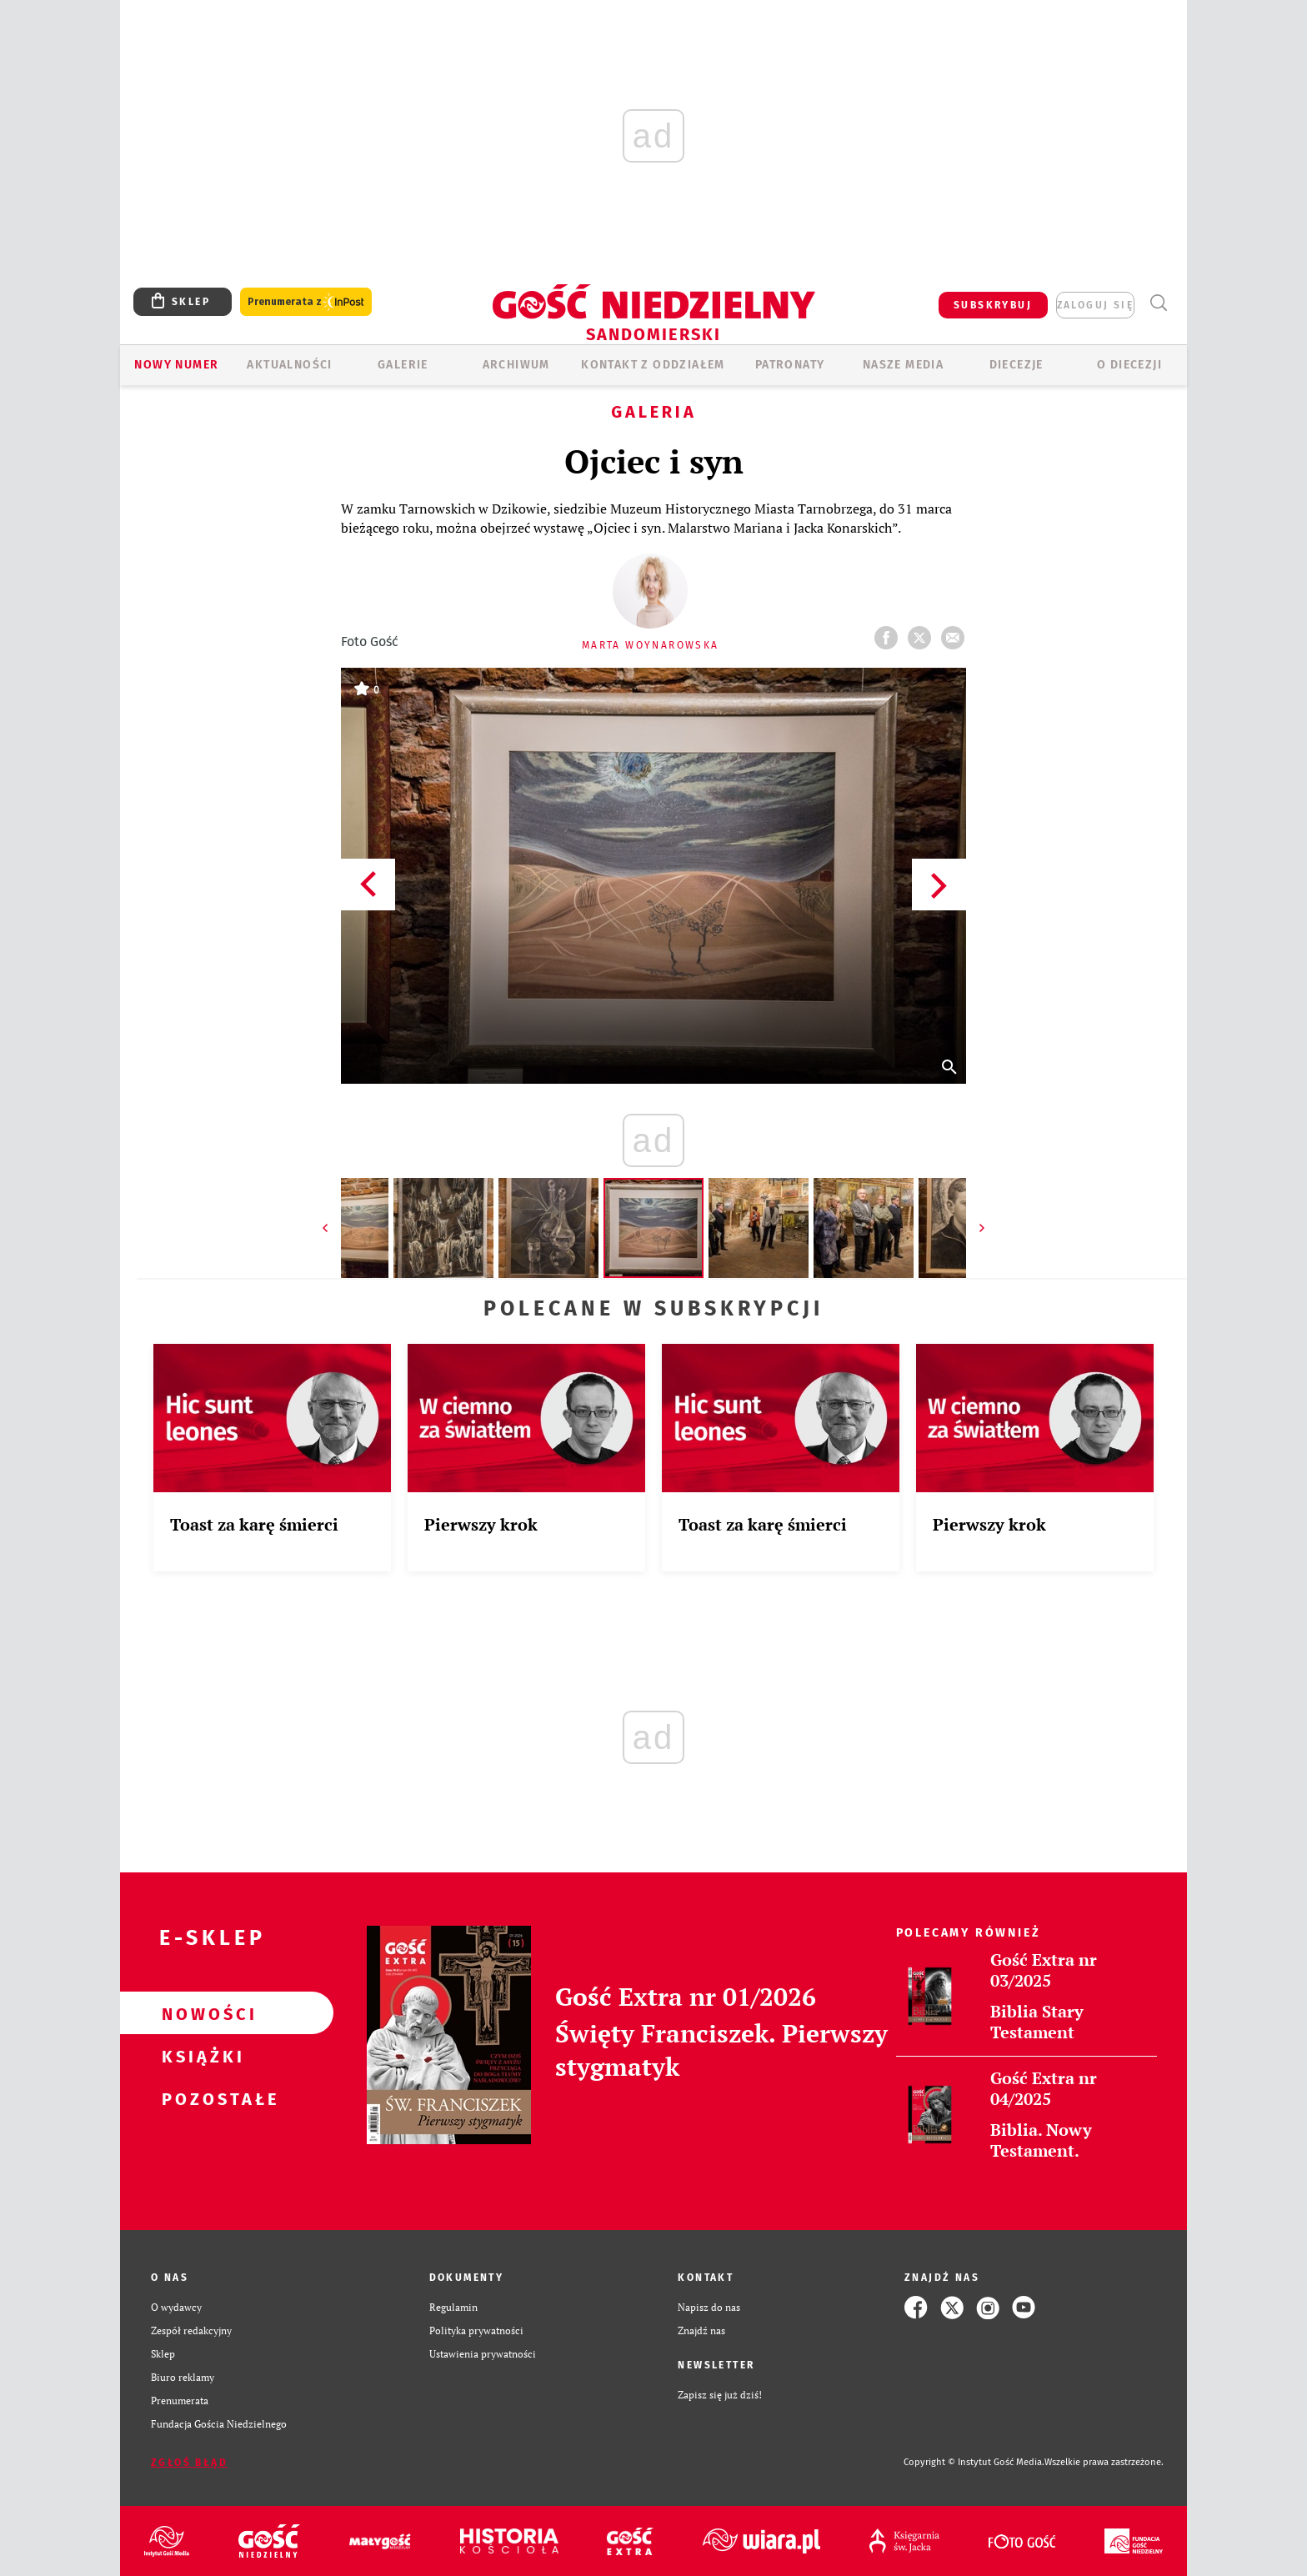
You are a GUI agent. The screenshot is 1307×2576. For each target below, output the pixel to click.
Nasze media (903, 365)
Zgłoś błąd (189, 2462)
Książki (200, 2056)
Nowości (200, 2013)
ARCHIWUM (516, 365)
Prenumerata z (306, 302)
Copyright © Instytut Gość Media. (974, 2462)
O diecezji (1129, 365)
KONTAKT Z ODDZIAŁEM (653, 365)
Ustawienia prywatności (482, 2354)
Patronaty (790, 365)
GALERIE (403, 365)
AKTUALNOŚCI (289, 365)
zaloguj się (1095, 305)
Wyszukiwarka (1158, 303)
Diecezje (1016, 365)
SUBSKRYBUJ (993, 305)
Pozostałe (200, 2098)
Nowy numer (176, 365)
